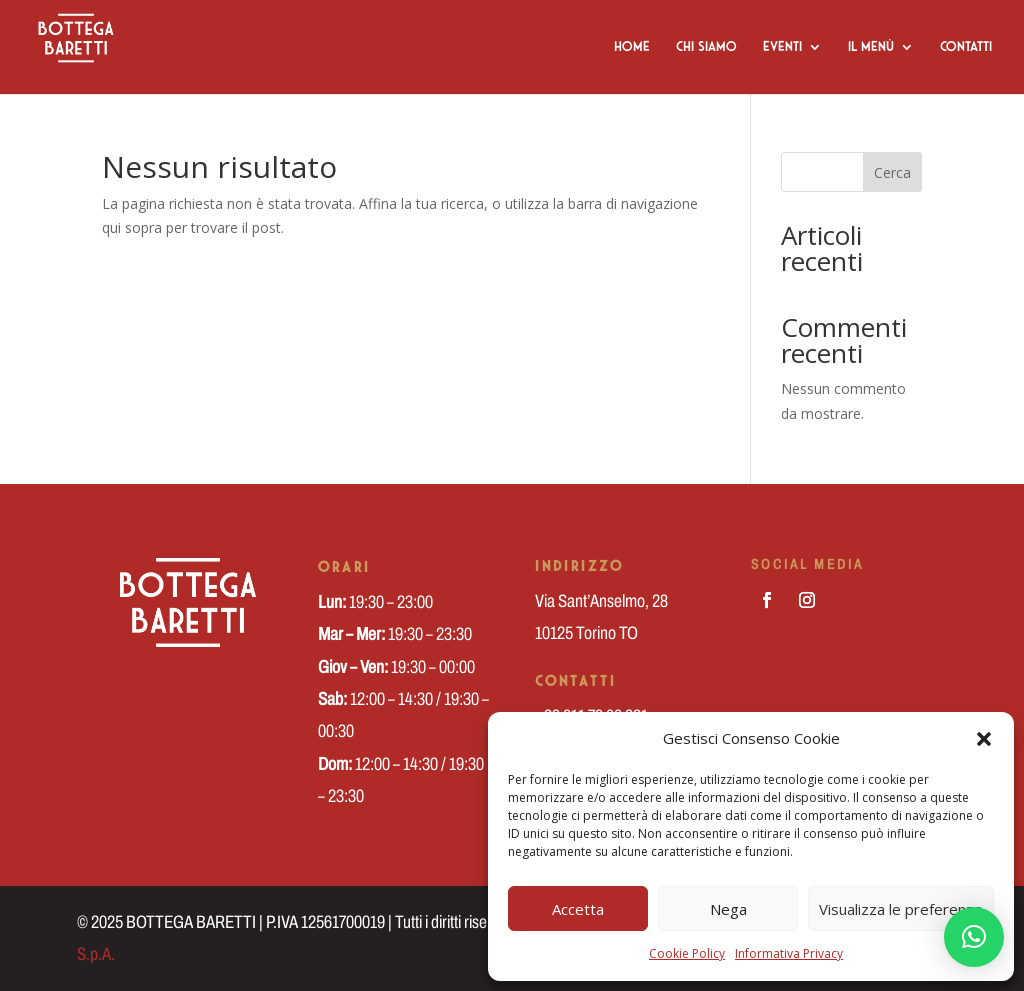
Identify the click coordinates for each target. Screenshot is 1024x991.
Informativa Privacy (789, 953)
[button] (984, 739)
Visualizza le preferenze (901, 909)
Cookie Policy (687, 953)
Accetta (578, 909)
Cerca (892, 172)
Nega (728, 909)
